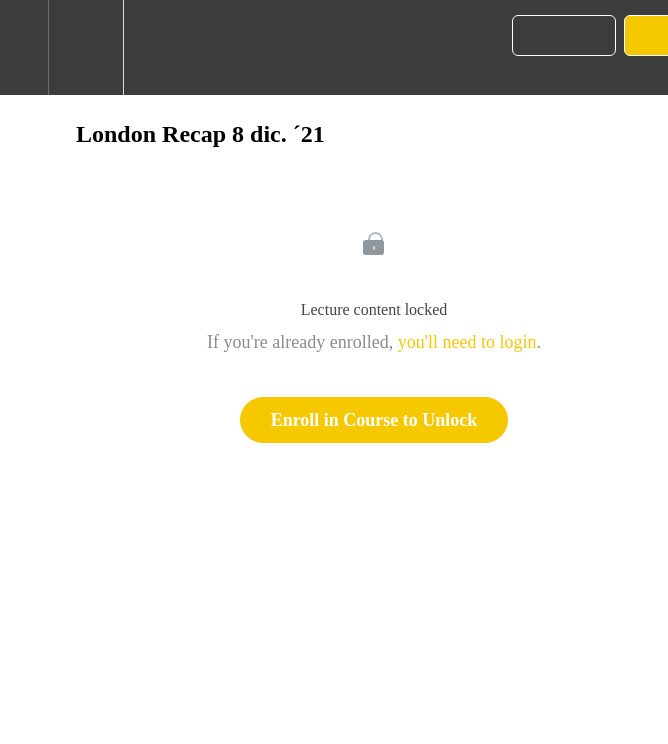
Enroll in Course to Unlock (374, 420)
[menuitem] (85, 47)
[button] (24, 47)
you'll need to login (467, 342)
